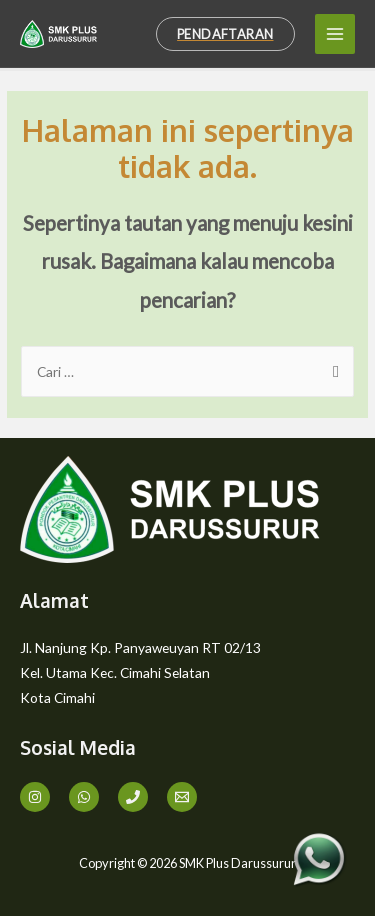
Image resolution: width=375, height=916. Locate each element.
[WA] (84, 797)
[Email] (182, 797)
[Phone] (133, 797)
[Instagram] (35, 797)
